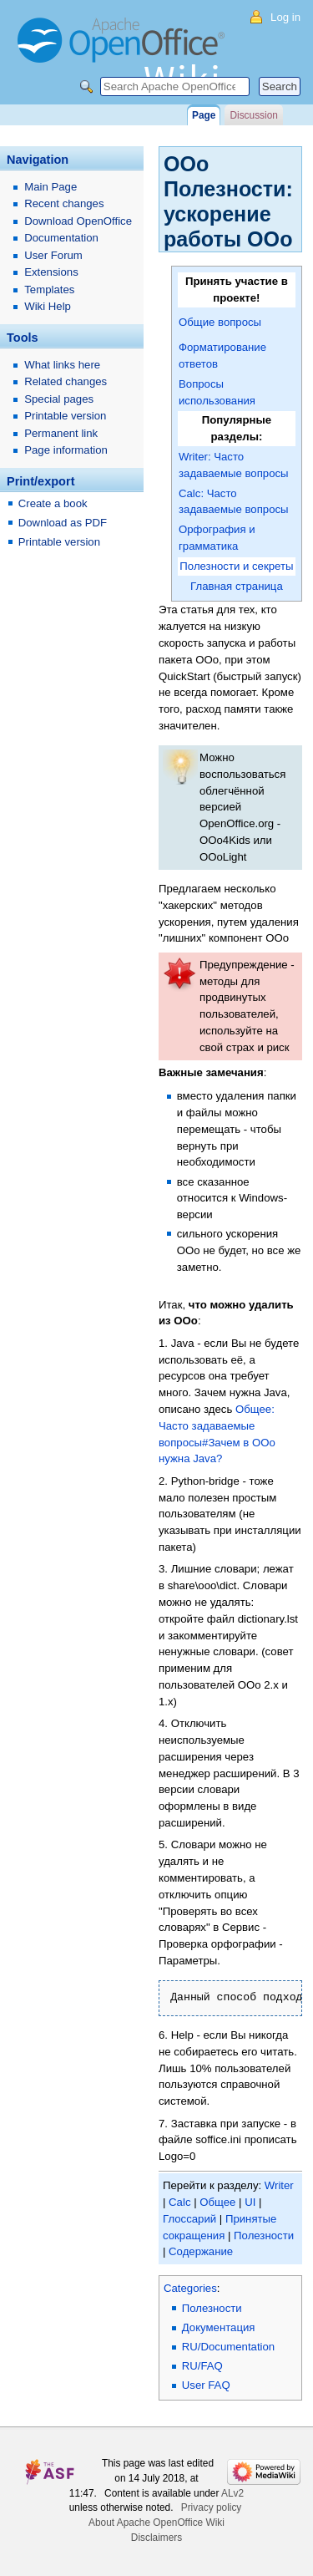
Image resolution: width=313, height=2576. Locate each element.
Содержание (201, 2251)
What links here (62, 364)
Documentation (61, 237)
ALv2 (232, 2493)
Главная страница (236, 586)
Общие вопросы (220, 322)
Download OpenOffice (78, 221)
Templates (49, 289)
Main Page (50, 186)
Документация (218, 2327)
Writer (279, 2185)
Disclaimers (156, 2537)
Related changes (65, 381)
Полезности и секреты (236, 566)
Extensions (51, 272)
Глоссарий (189, 2219)
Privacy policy (211, 2507)
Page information (66, 450)
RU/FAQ (202, 2366)
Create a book (53, 503)
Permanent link (61, 433)
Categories (190, 2288)
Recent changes (63, 203)
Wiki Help (47, 306)
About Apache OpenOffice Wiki (156, 2522)
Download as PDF (62, 522)
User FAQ (206, 2385)
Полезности (264, 2235)
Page (203, 115)
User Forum (53, 255)
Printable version (65, 415)
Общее (217, 2202)
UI (250, 2202)
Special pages (58, 399)
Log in (285, 17)
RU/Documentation (228, 2346)
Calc (179, 2202)
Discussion (253, 115)
